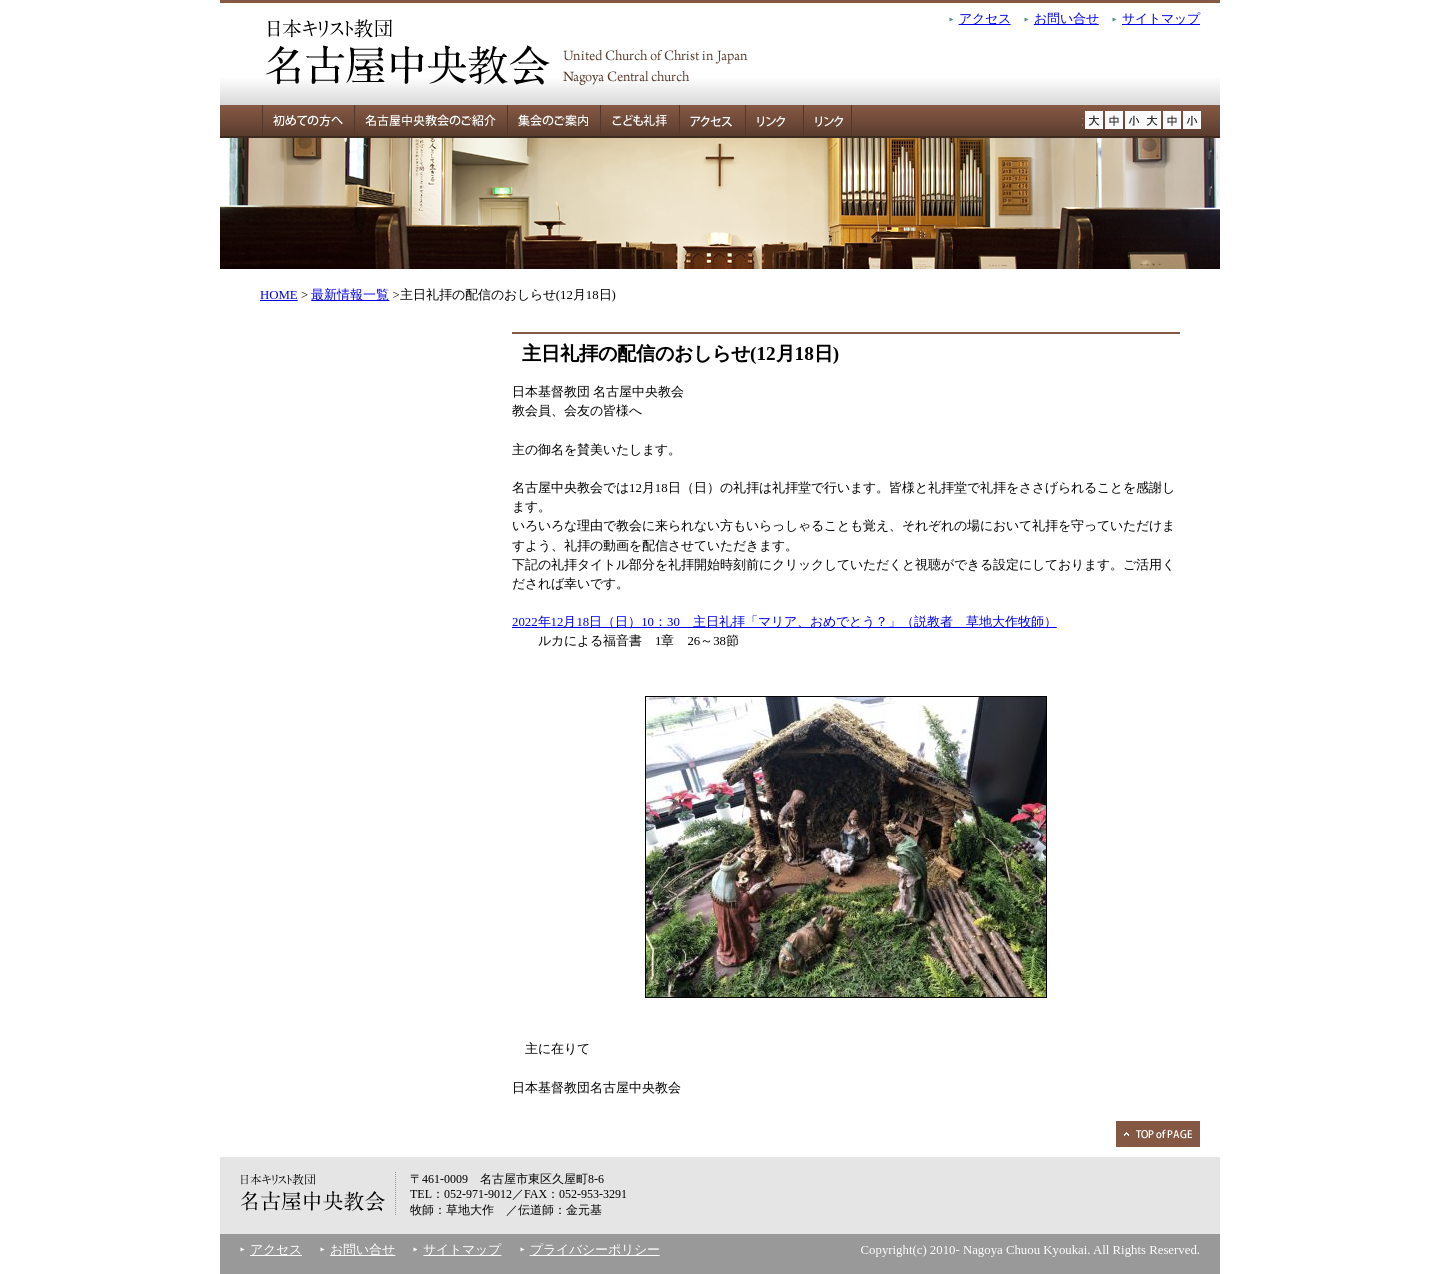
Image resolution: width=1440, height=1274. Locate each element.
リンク (769, 121)
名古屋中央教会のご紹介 (430, 121)
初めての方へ (287, 121)
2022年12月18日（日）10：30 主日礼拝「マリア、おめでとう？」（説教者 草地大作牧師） (784, 622)
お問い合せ (1066, 19)
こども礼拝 (639, 121)
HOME (279, 295)
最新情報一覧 (350, 295)
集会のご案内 (553, 121)
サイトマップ (1161, 19)
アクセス (985, 19)
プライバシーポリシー (595, 1250)
